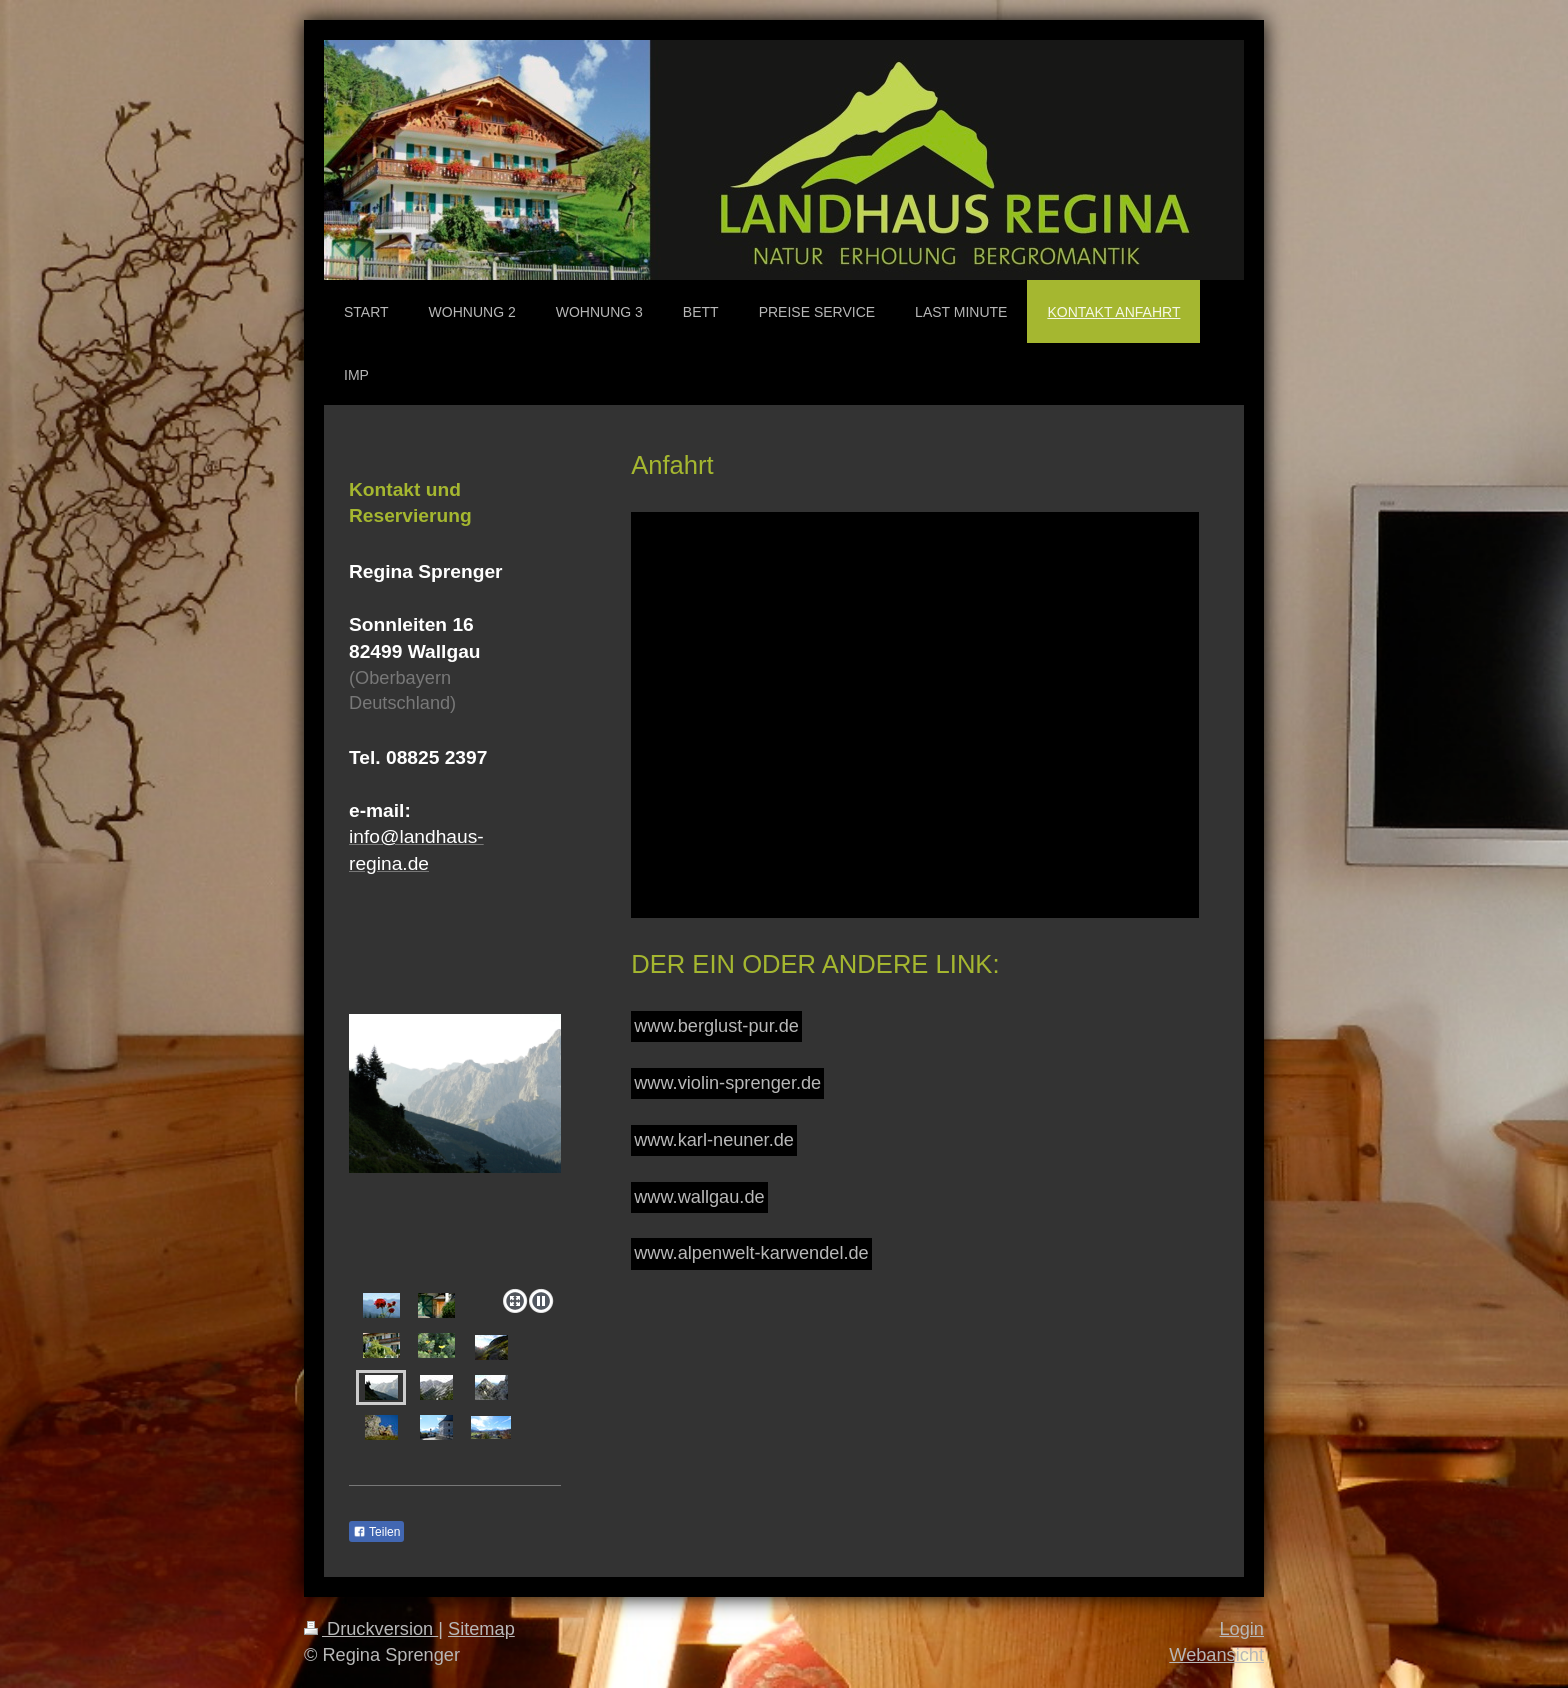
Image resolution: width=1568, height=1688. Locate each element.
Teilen (376, 1532)
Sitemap (481, 1629)
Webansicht (1216, 1655)
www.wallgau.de (699, 1197)
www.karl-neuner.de (714, 1140)
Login (1241, 1629)
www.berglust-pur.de (716, 1026)
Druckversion (371, 1629)
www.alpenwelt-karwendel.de (751, 1253)
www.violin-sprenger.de (727, 1083)
